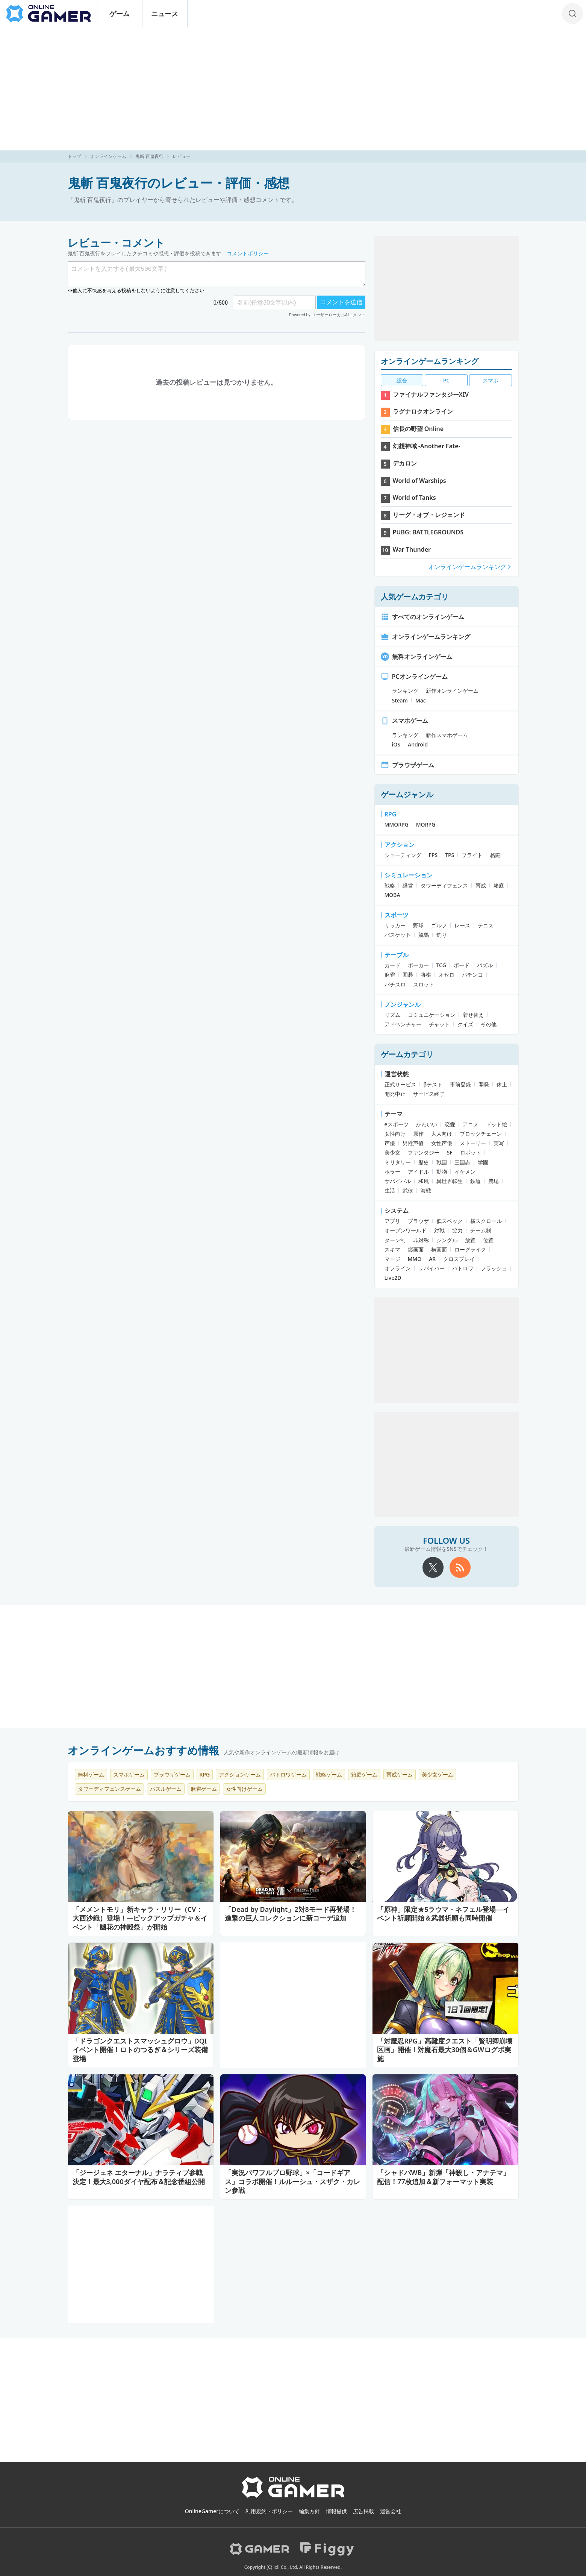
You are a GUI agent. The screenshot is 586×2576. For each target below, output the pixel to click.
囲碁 (408, 974)
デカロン (405, 463)
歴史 (423, 1162)
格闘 (495, 855)
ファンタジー (423, 1152)
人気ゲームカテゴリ (414, 597)
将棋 (426, 974)
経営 (408, 885)
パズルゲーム (166, 1788)
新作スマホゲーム (447, 735)
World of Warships (419, 480)
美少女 (392, 1152)
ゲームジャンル (407, 794)
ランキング (405, 690)
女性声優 (441, 1143)
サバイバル (398, 1181)
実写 (499, 1143)
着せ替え (473, 1014)
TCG (441, 965)
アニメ (470, 1124)
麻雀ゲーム (204, 1788)
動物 (441, 1171)
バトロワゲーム (288, 1774)
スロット (423, 984)
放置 (470, 1240)
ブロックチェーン (481, 1133)
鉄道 (475, 1181)
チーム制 (480, 1230)
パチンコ (472, 974)
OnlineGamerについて (212, 2511)
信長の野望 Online (418, 429)
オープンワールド (406, 1230)
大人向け (441, 1133)
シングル (446, 1240)
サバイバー (431, 1268)
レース (462, 925)
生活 (390, 1190)
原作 (418, 1133)
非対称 (421, 1240)
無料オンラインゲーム (416, 656)
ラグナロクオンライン (423, 411)
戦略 (390, 885)
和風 (423, 1181)
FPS (433, 855)
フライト (472, 855)
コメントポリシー (248, 253)
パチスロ (395, 984)
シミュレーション (409, 875)
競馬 (423, 934)
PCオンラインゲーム (414, 676)
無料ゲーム (91, 1774)
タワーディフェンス (444, 885)
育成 (480, 885)
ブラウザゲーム (407, 765)
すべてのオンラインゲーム (422, 617)
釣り (441, 934)
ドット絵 (496, 1124)
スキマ (392, 1249)
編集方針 (309, 2511)
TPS (449, 855)
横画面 (439, 1249)
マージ (392, 1258)
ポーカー (418, 965)
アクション (400, 844)
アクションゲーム (240, 1774)
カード (392, 965)
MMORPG (397, 824)
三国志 (462, 1162)
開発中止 (395, 1093)
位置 (488, 1240)
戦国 (441, 1162)
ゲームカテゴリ (407, 1054)
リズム (392, 1014)
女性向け (395, 1133)
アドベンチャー (403, 1024)
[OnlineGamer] (293, 2496)
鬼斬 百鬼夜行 (149, 156)
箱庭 (499, 885)
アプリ (392, 1220)
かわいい (426, 1124)
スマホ (490, 380)
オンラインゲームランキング (429, 361)
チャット (439, 1024)
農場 (493, 1181)
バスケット (398, 934)
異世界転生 (449, 1181)
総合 (402, 380)
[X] (433, 1567)
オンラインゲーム (108, 156)
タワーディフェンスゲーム (109, 1788)
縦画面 (416, 1249)
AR (432, 1258)
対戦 (439, 1230)
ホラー (392, 1171)
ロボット (470, 1152)
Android (418, 744)
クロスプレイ (459, 1258)
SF (450, 1152)
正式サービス (400, 1084)
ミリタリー (398, 1162)
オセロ (446, 974)
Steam (400, 700)
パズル (485, 965)
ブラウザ (418, 1220)
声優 (390, 1143)
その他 (489, 1024)
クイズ (465, 1024)
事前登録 (460, 1084)
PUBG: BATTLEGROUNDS (428, 532)
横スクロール (486, 1220)
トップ (74, 156)
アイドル (418, 1171)
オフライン (398, 1268)
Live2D (393, 1277)
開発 (483, 1084)
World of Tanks (414, 497)
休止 (502, 1084)
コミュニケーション (431, 1014)
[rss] (460, 1567)
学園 (483, 1162)
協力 (457, 1230)
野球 (418, 925)
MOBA (392, 894)
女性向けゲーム (244, 1788)
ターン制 (395, 1240)
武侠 (408, 1190)
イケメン (464, 1171)
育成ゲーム (399, 1774)
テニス (486, 925)
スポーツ (397, 915)
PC (446, 380)
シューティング (403, 855)
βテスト (433, 1084)
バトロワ (462, 1268)
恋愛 (450, 1124)
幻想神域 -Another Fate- (426, 446)
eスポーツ (397, 1124)
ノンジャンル (403, 1004)
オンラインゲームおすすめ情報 (143, 1750)
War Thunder (412, 549)
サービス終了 (429, 1093)
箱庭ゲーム (364, 1774)
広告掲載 (363, 2511)
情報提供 (336, 2511)
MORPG (425, 824)
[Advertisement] (293, 88)
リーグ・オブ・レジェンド (429, 515)
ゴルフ (439, 925)
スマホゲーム (404, 720)
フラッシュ (494, 1268)
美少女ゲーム (437, 1774)
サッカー (395, 925)
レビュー (182, 156)
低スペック (449, 1220)
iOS (396, 744)
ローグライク (470, 1249)
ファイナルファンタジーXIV (431, 394)
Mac (420, 700)
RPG (391, 814)
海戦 (426, 1190)
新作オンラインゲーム (452, 690)
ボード (461, 965)
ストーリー (473, 1143)
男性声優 (413, 1143)
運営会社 (390, 2511)
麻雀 (390, 974)
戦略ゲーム (329, 1774)
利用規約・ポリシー (269, 2511)
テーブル (397, 955)
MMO (415, 1258)
